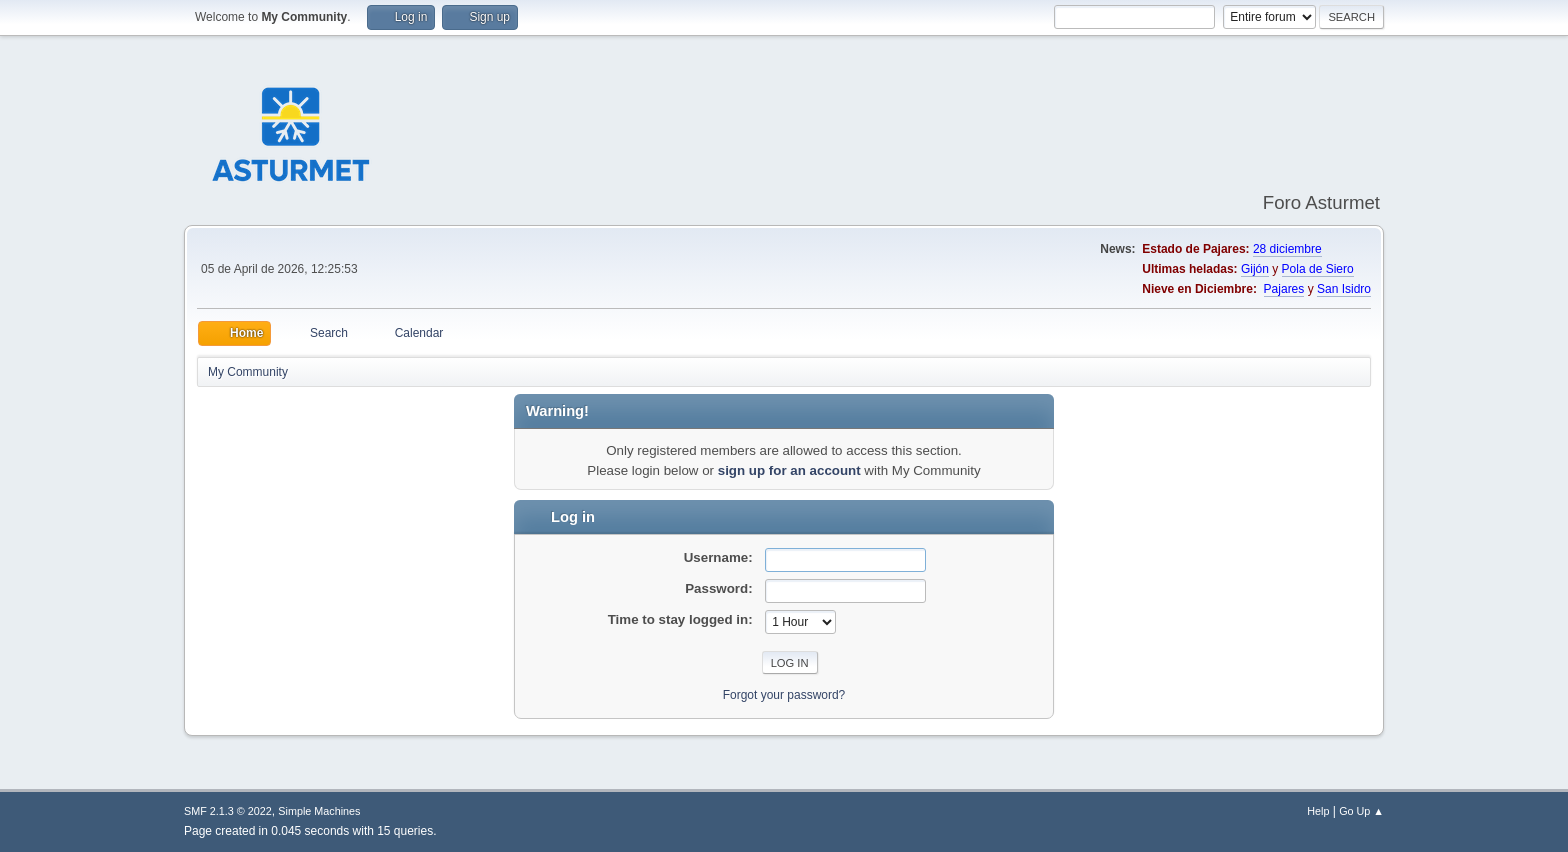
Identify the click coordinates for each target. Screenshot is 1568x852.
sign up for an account (789, 470)
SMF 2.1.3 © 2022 (228, 811)
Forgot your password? (784, 695)
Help (1318, 811)
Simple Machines (319, 811)
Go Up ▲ (1361, 811)
